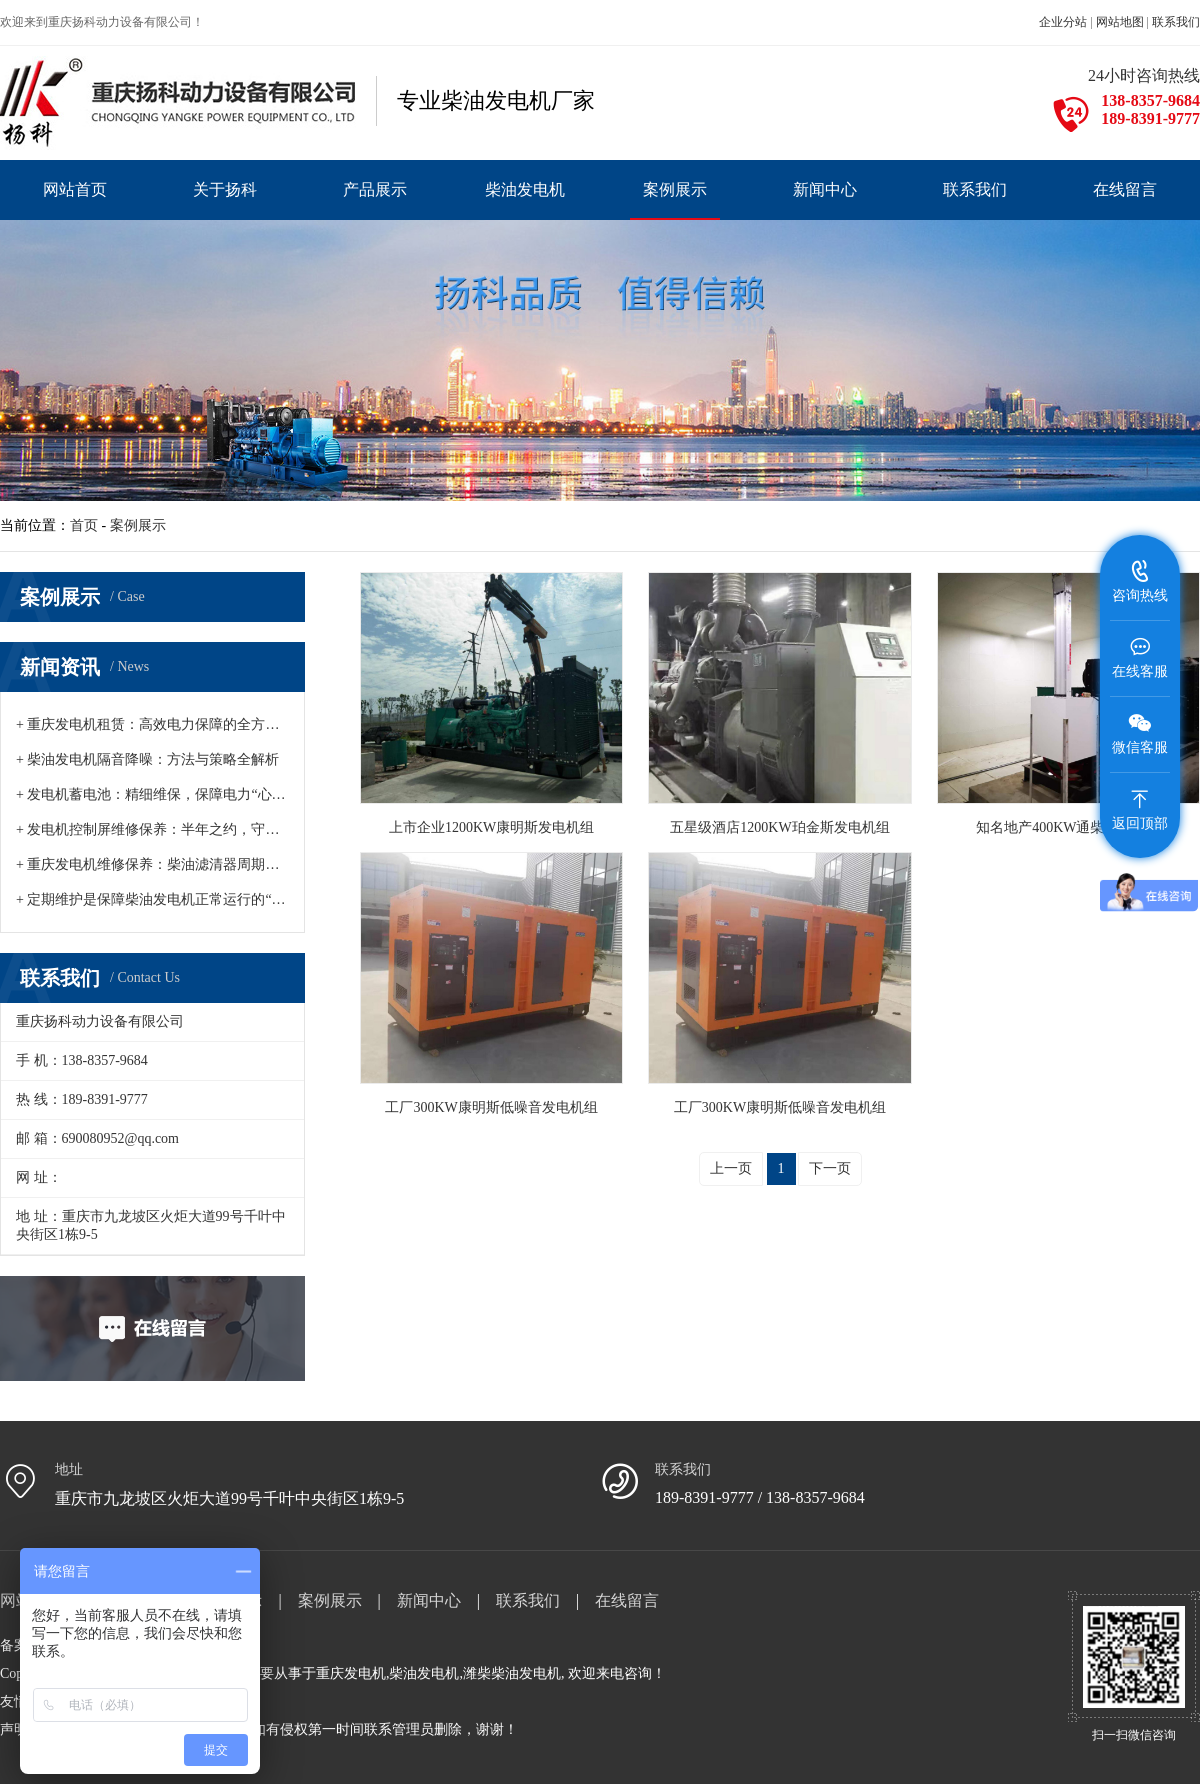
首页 (84, 525)
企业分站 (1063, 22)
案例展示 (138, 525)
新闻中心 (429, 1600)
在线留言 (627, 1600)
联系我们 (1176, 22)
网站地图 (1120, 22)
